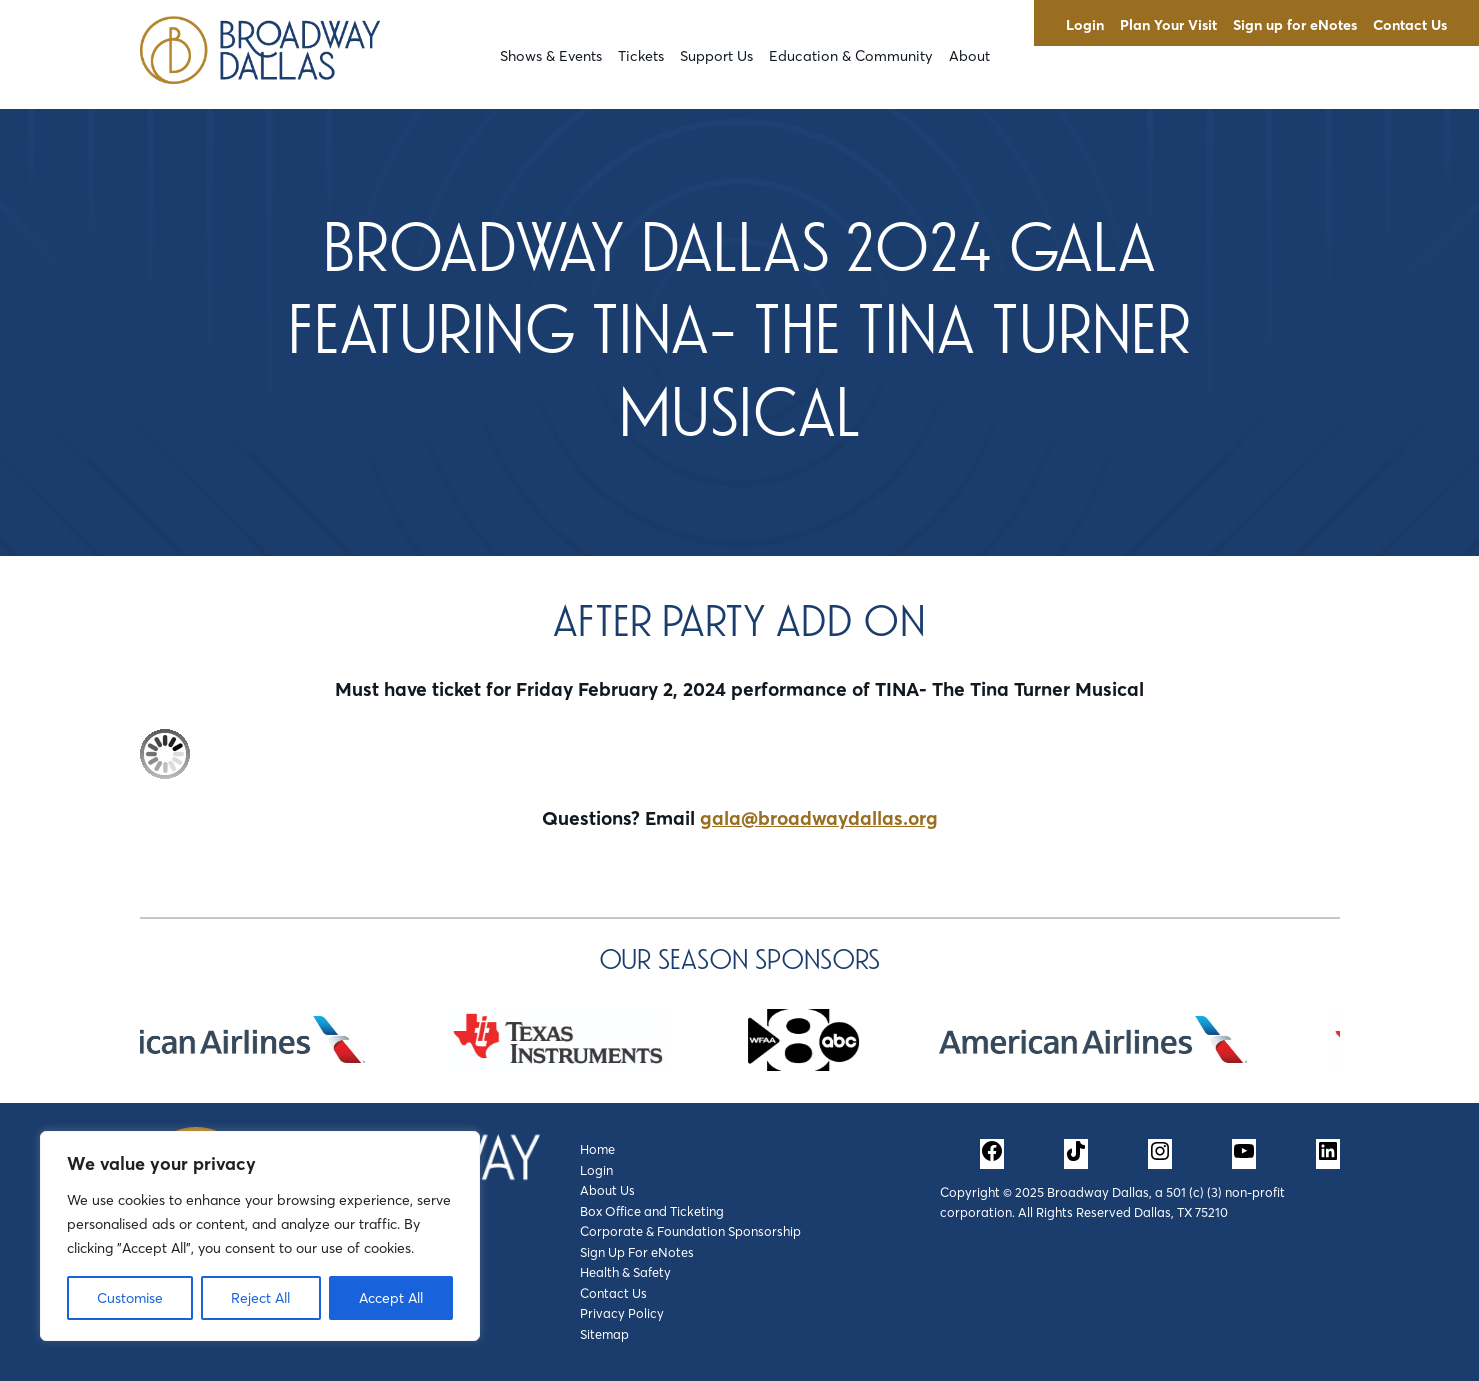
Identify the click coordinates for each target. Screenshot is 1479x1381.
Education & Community (851, 56)
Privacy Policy (622, 1313)
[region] (260, 1236)
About (969, 56)
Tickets (641, 56)
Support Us (716, 56)
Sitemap (604, 1334)
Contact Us (1410, 25)
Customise (130, 1298)
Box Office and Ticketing (652, 1211)
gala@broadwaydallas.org (819, 818)
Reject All (260, 1298)
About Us (607, 1190)
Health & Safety (625, 1272)
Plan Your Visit (1168, 25)
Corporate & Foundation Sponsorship (690, 1231)
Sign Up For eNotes (637, 1252)
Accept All (391, 1298)
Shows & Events (551, 56)
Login (1085, 25)
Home (597, 1149)
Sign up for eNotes (1295, 25)
